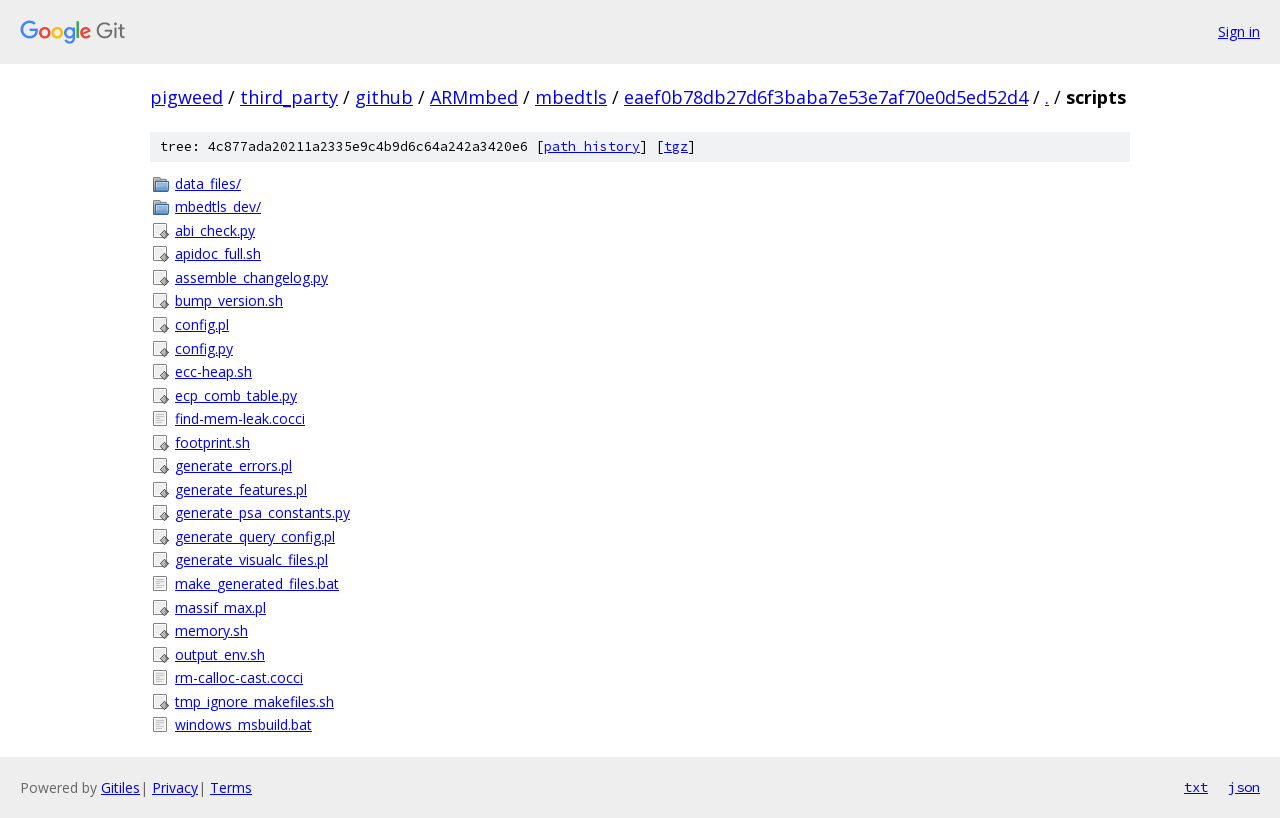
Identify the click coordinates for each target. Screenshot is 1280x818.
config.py (204, 348)
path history (592, 146)
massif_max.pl (220, 607)
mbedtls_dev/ (218, 206)
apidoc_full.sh (218, 253)
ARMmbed (474, 97)
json (1244, 787)
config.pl (202, 324)
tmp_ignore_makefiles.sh (254, 701)
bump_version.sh (229, 300)
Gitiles (120, 787)
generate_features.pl (241, 489)
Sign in (1239, 31)
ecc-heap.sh (213, 371)
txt (1196, 787)
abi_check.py (215, 230)
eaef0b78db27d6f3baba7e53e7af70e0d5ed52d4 (826, 97)
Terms (231, 787)
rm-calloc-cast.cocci (239, 677)
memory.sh (211, 630)
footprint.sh (212, 442)
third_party (289, 97)
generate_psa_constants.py (262, 512)
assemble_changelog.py (251, 277)
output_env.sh (220, 654)
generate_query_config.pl (255, 536)
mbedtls (571, 97)
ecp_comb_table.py (236, 395)
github (384, 97)
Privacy (175, 787)
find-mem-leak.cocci (240, 418)
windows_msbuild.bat (243, 724)
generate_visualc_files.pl (251, 559)
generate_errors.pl (233, 465)
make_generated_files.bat (257, 583)
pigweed (186, 97)
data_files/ (208, 183)
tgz (676, 146)
